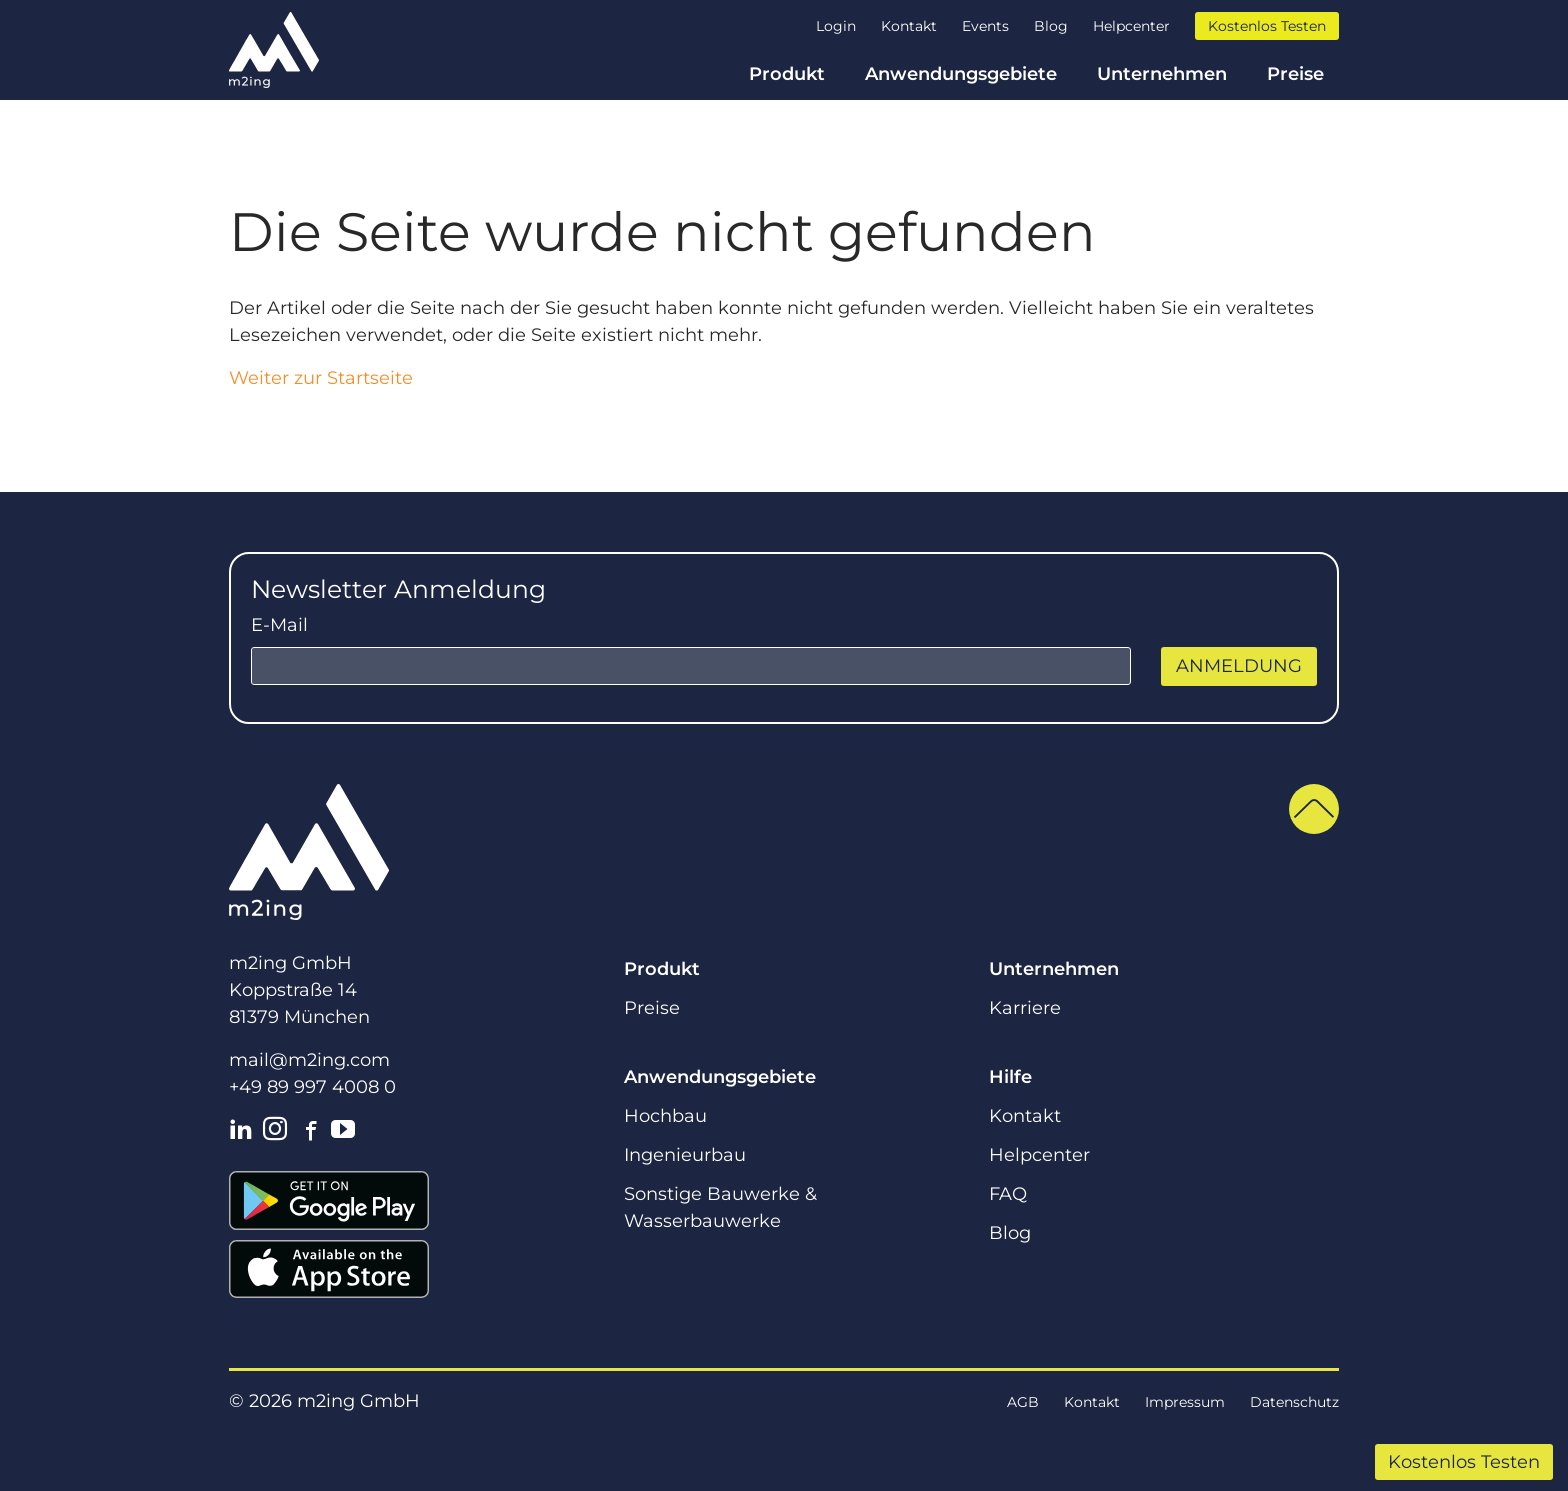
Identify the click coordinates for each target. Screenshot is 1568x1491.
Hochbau (665, 1116)
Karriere (1025, 1008)
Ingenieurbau (685, 1155)
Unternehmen (1162, 74)
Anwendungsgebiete (961, 74)
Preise (1295, 74)
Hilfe (1010, 1077)
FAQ (1008, 1194)
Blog (1051, 26)
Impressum (1185, 1402)
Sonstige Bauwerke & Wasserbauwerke (720, 1207)
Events (985, 26)
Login (836, 26)
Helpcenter (1131, 26)
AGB (1023, 1402)
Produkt (787, 74)
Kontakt (909, 26)
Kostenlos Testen (1464, 1462)
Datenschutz (1294, 1402)
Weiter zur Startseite (321, 378)
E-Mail (279, 625)
